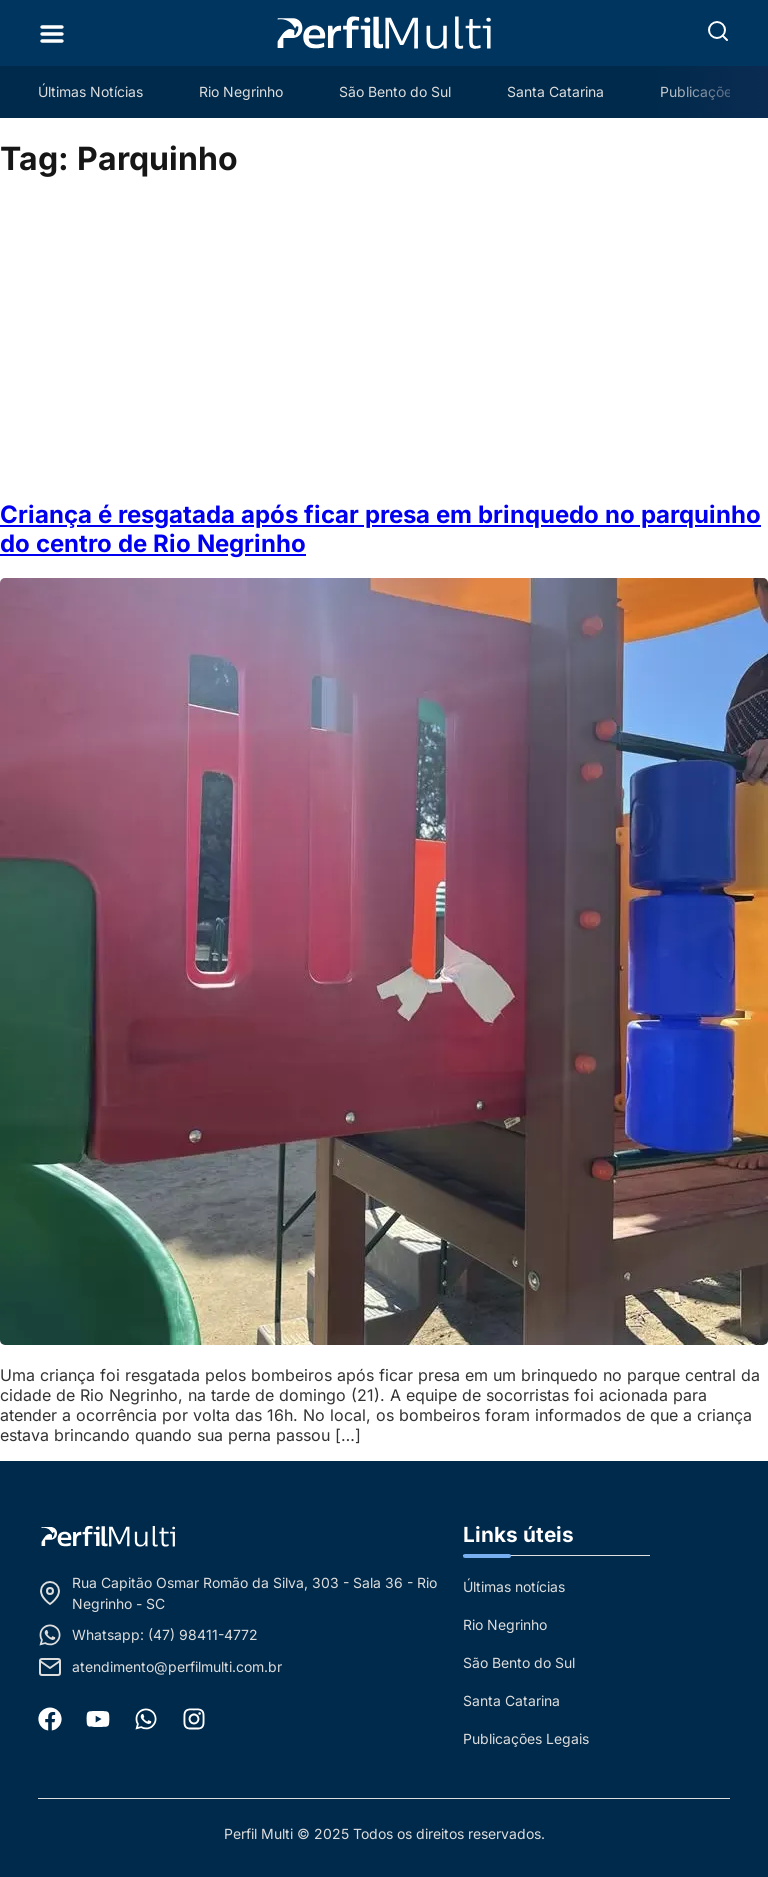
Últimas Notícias (90, 91)
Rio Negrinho (241, 91)
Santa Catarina (555, 91)
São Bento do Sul (395, 91)
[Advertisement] (384, 340)
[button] (718, 31)
